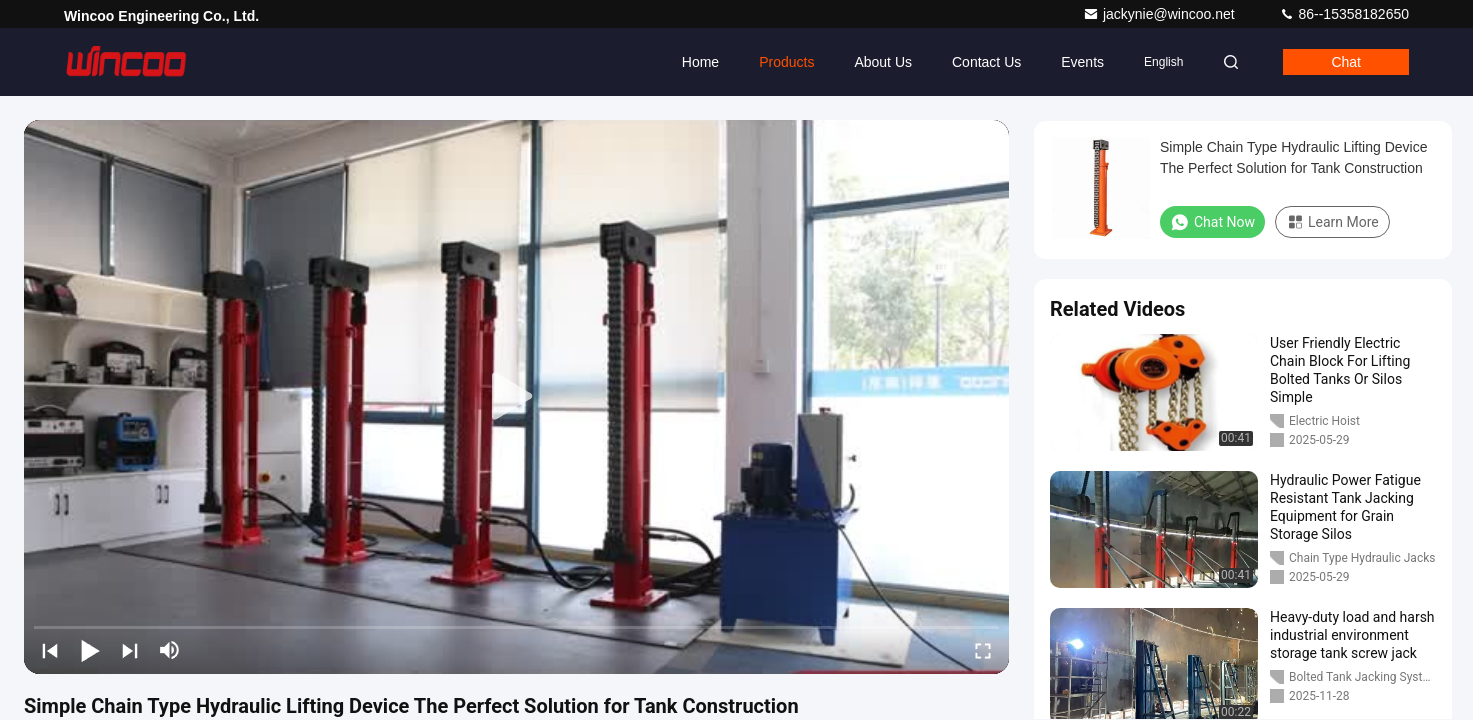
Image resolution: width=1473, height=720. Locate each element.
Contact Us (986, 62)
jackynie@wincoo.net (1161, 14)
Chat (1346, 62)
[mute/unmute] (170, 650)
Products (786, 62)
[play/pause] (90, 650)
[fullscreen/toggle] (983, 650)
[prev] (50, 650)
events (1082, 62)
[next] (130, 650)
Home (700, 62)
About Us (883, 62)
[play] (517, 397)
